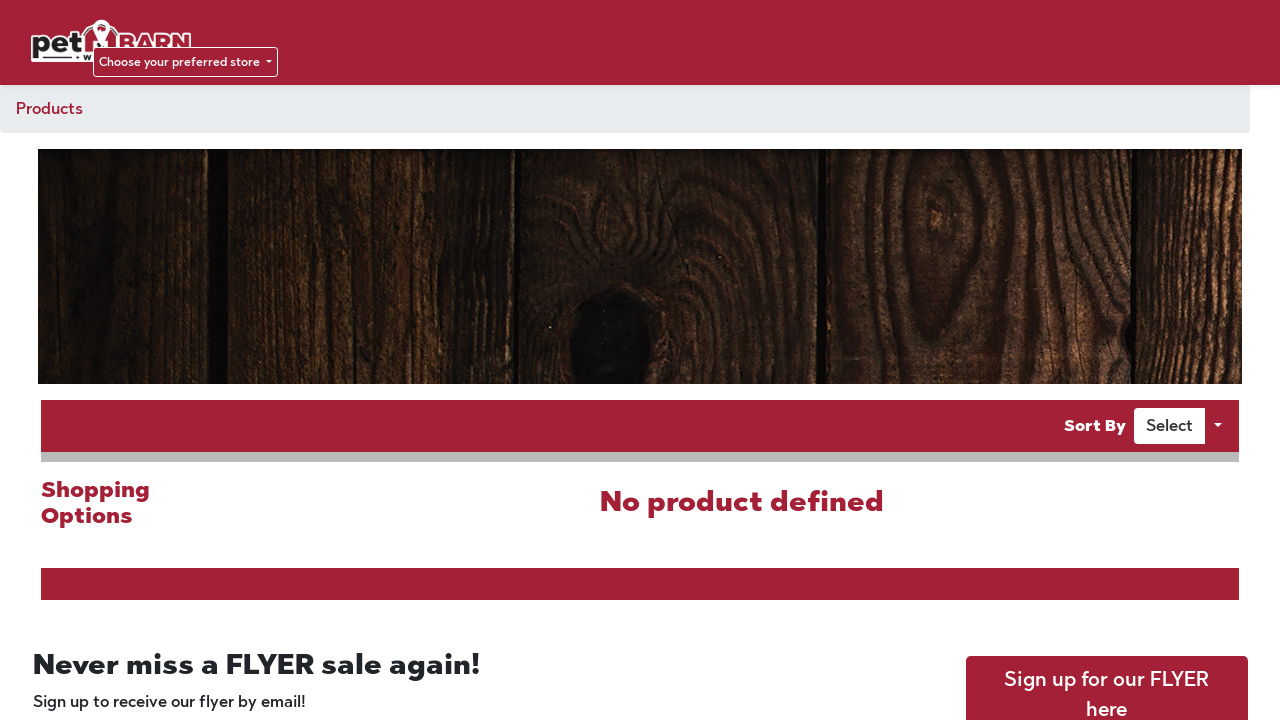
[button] (1169, 426)
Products (49, 108)
